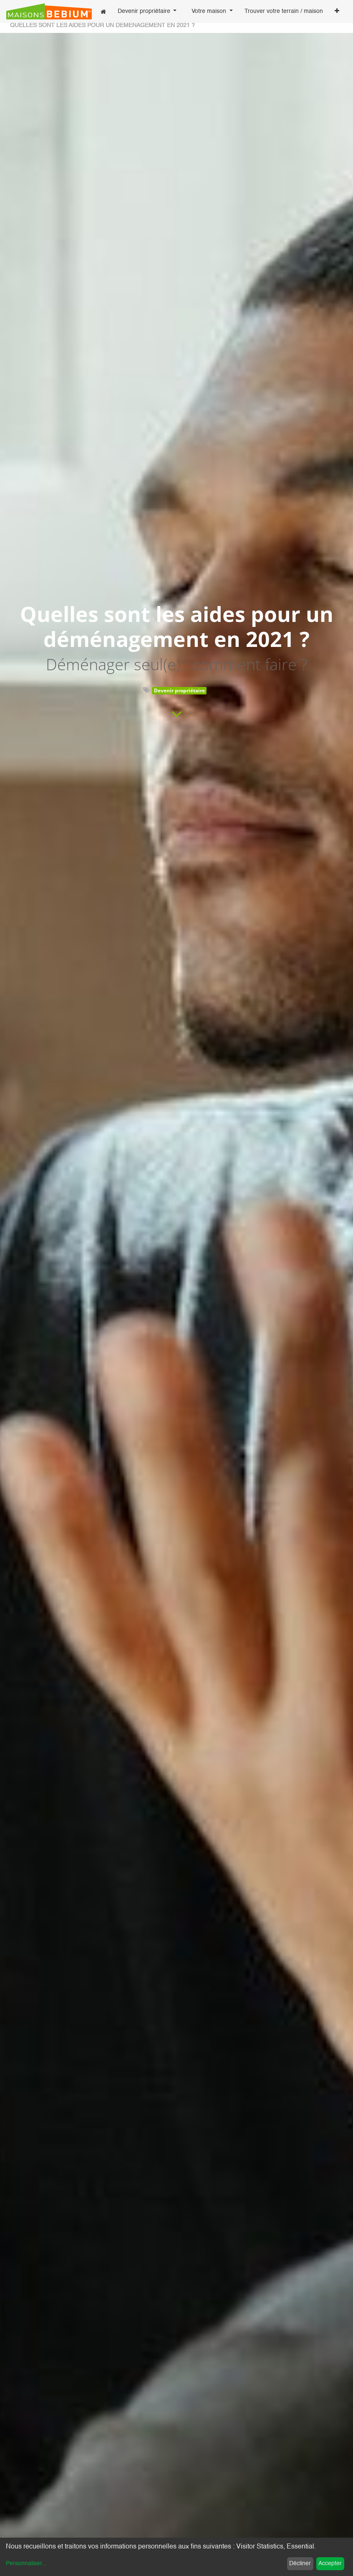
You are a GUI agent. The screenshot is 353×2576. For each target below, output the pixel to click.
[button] (337, 11)
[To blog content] (176, 713)
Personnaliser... (26, 2563)
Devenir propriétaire (179, 690)
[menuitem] (103, 11)
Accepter (330, 2563)
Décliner (300, 2563)
